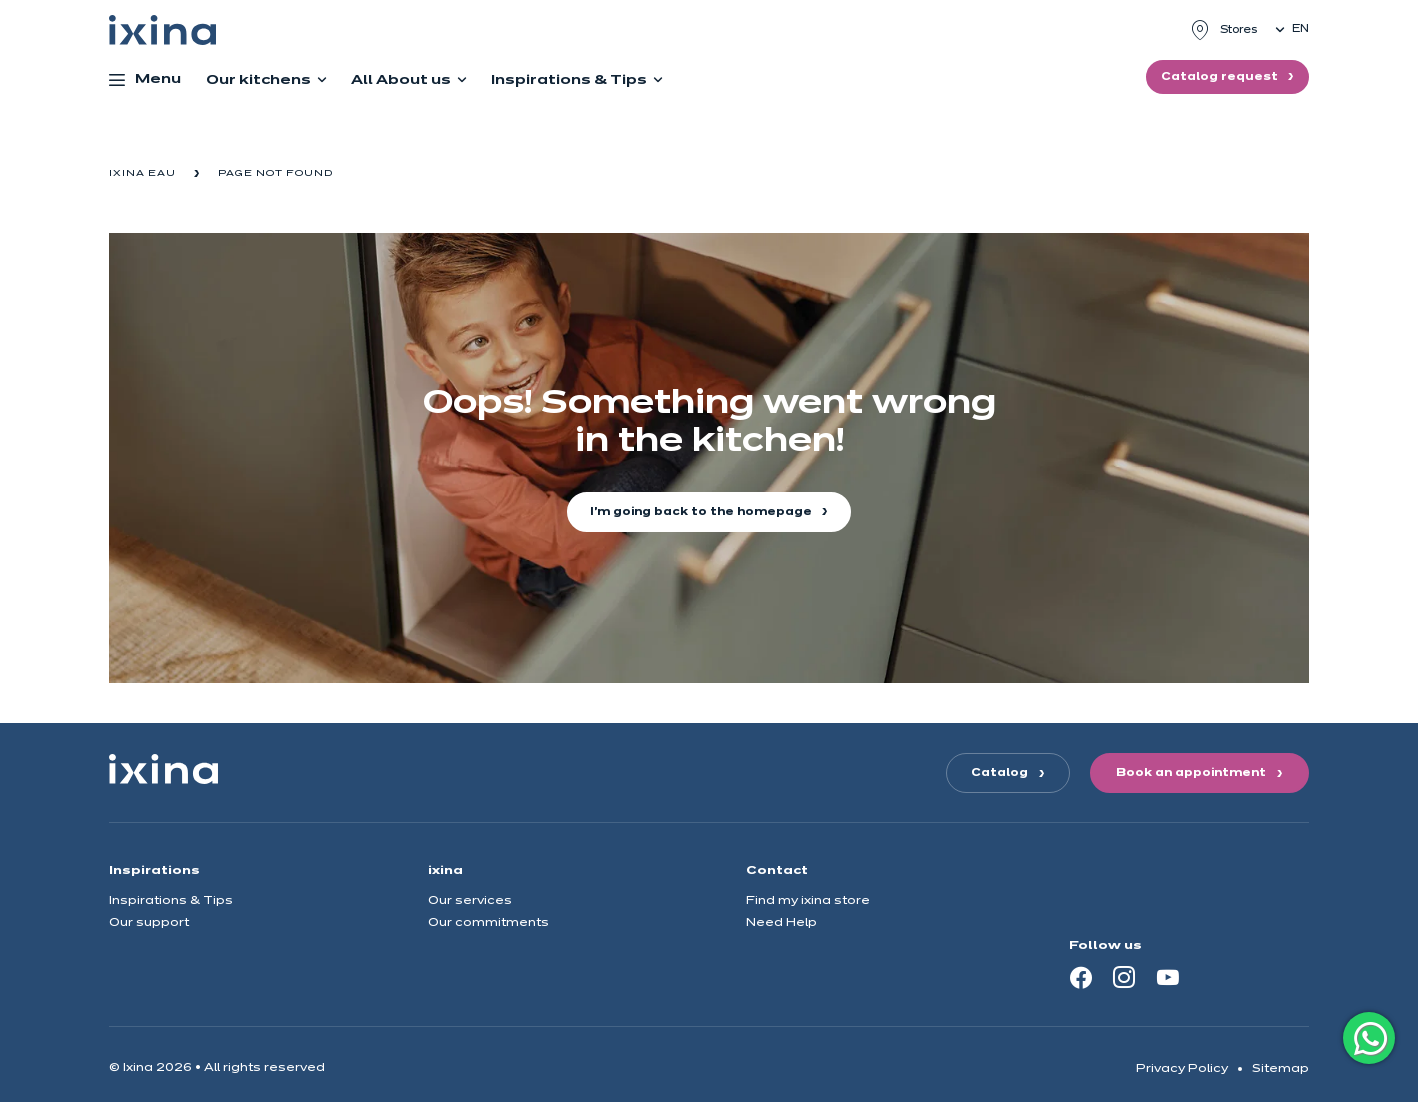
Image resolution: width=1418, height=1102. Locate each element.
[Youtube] (1168, 977)
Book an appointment (1191, 773)
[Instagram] (1124, 977)
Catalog (999, 773)
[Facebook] (1081, 977)
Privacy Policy (1182, 1068)
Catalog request (1221, 77)
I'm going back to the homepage (702, 512)
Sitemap (1280, 1068)
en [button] (1300, 29)
